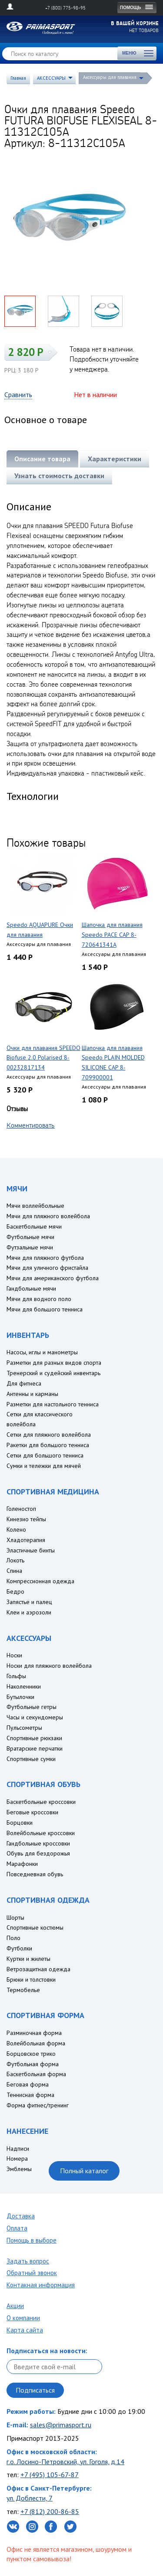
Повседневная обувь (35, 1874)
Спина (14, 1571)
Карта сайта (25, 2330)
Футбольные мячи (30, 1237)
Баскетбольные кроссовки (41, 1802)
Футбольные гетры (32, 1707)
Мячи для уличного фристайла (47, 1268)
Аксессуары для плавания (109, 77)
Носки (14, 1655)
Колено (16, 1529)
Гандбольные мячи (31, 1288)
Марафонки (22, 1864)
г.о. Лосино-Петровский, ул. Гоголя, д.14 (65, 2461)
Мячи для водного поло (39, 1299)
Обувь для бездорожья (38, 1853)
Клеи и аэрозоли (29, 1612)
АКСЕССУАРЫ (51, 78)
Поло (13, 1938)
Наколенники (24, 1686)
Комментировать (31, 1125)
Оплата (17, 2228)
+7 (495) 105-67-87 (49, 2474)
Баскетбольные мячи (34, 1226)
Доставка (21, 2216)
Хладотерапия (26, 1540)
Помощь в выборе (32, 2240)
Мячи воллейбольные (35, 1206)
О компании (23, 2318)
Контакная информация (41, 2285)
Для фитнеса (24, 1383)
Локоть (15, 1560)
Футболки (19, 1948)
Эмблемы (19, 2169)
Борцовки (20, 1822)
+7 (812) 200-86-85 (49, 2511)
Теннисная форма (30, 2095)
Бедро (15, 1591)
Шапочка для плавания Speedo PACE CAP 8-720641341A (112, 935)
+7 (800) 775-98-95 (65, 7)
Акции (15, 2306)
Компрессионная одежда (40, 1581)
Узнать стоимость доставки (59, 475)
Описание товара (42, 458)
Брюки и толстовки (31, 1979)
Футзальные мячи (30, 1247)
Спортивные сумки (31, 1759)
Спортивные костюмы (35, 1927)
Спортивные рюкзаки (34, 1738)
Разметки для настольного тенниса (53, 1404)
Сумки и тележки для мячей (44, 1466)
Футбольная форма (33, 2064)
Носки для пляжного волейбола (49, 1666)
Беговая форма (28, 2084)
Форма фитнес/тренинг (38, 2105)
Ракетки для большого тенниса (48, 1445)
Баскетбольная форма (36, 2074)
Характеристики (114, 458)
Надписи (18, 2148)
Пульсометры (24, 1727)
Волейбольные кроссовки (41, 1833)
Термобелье (23, 1990)
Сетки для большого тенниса (45, 1455)
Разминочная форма (34, 2033)
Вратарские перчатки (35, 1748)
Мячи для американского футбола (53, 1278)
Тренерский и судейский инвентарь (53, 1373)
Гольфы (16, 1676)
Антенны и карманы (32, 1394)
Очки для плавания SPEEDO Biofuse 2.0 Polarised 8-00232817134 (43, 1058)
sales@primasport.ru (60, 2424)
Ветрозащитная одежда (38, 1969)
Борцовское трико (31, 2054)
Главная (18, 78)
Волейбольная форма (36, 2043)
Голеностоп (21, 1509)
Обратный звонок (32, 2273)
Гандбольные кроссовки (38, 1843)
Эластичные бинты (31, 1550)
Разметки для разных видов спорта (54, 1362)
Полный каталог (84, 2170)
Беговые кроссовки (32, 1812)
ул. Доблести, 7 (30, 2498)
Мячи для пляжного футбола (45, 1258)
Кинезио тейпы (26, 1519)
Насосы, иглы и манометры (42, 1352)
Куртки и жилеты (28, 1959)
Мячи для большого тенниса (45, 1309)
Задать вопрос (28, 2261)
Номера (17, 2158)
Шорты (15, 1917)
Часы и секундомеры (35, 1717)
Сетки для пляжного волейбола (49, 1434)
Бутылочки (20, 1697)
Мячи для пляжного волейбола (48, 1216)
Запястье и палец (29, 1602)
